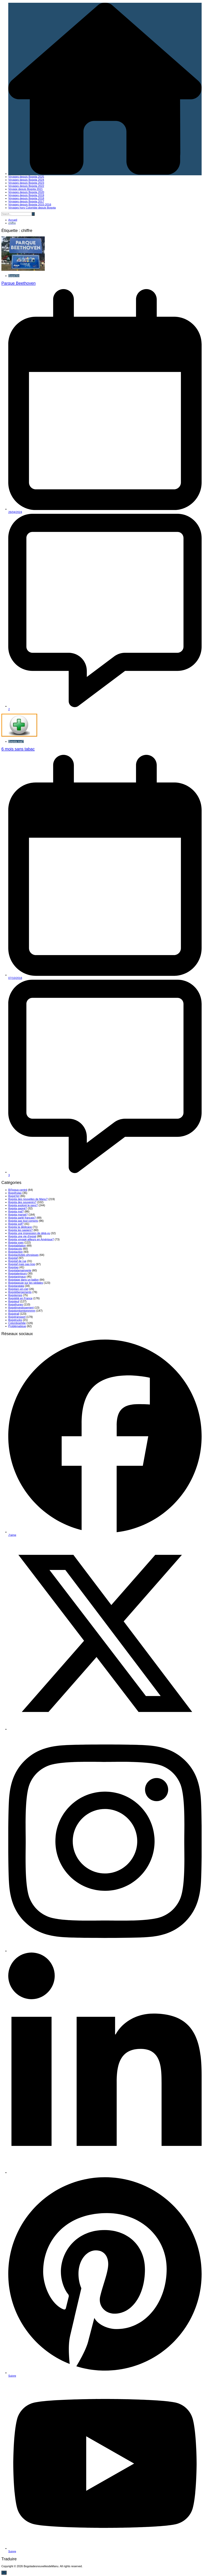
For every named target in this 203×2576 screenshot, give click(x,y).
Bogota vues (16, 1242)
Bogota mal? (16, 741)
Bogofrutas (15, 1192)
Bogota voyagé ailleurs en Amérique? (31, 1239)
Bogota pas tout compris (23, 1220)
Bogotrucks (15, 1320)
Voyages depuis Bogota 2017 (26, 201)
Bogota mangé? (18, 1214)
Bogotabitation (17, 1245)
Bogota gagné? (17, 1208)
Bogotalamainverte (19, 1270)
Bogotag (13, 1267)
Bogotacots (15, 1248)
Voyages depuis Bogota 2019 (26, 195)
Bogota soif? (16, 1223)
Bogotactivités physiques (23, 1254)
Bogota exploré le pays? (23, 1205)
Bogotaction (15, 1251)
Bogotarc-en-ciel (18, 1289)
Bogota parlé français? (22, 1217)
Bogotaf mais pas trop (21, 1264)
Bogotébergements (20, 1292)
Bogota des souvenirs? (22, 1202)
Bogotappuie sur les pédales (25, 1282)
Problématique (17, 1326)
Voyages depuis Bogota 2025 (26, 176)
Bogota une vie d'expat (22, 1236)
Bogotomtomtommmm (21, 1310)
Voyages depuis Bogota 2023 (26, 182)
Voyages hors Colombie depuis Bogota (32, 207)
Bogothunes (15, 1304)
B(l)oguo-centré (17, 1189)
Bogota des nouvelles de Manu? (28, 1199)
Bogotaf (13, 1258)
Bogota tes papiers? (20, 1230)
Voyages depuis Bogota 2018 (26, 198)
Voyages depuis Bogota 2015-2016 (29, 204)
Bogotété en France (20, 1298)
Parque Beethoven (18, 283)
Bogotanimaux (17, 1276)
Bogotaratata (16, 1285)
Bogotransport (17, 1316)
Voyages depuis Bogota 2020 (26, 192)
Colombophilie (17, 1323)
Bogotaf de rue (17, 1261)
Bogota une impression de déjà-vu (29, 1233)
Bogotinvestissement (21, 1307)
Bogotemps (15, 1295)
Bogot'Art (13, 275)
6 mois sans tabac (18, 749)
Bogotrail (13, 1313)
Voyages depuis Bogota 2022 (26, 186)
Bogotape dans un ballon (23, 1279)
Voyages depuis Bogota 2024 (26, 179)
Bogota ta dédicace (20, 1227)
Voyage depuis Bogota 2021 (25, 189)
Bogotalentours (17, 1273)
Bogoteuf (13, 1301)
